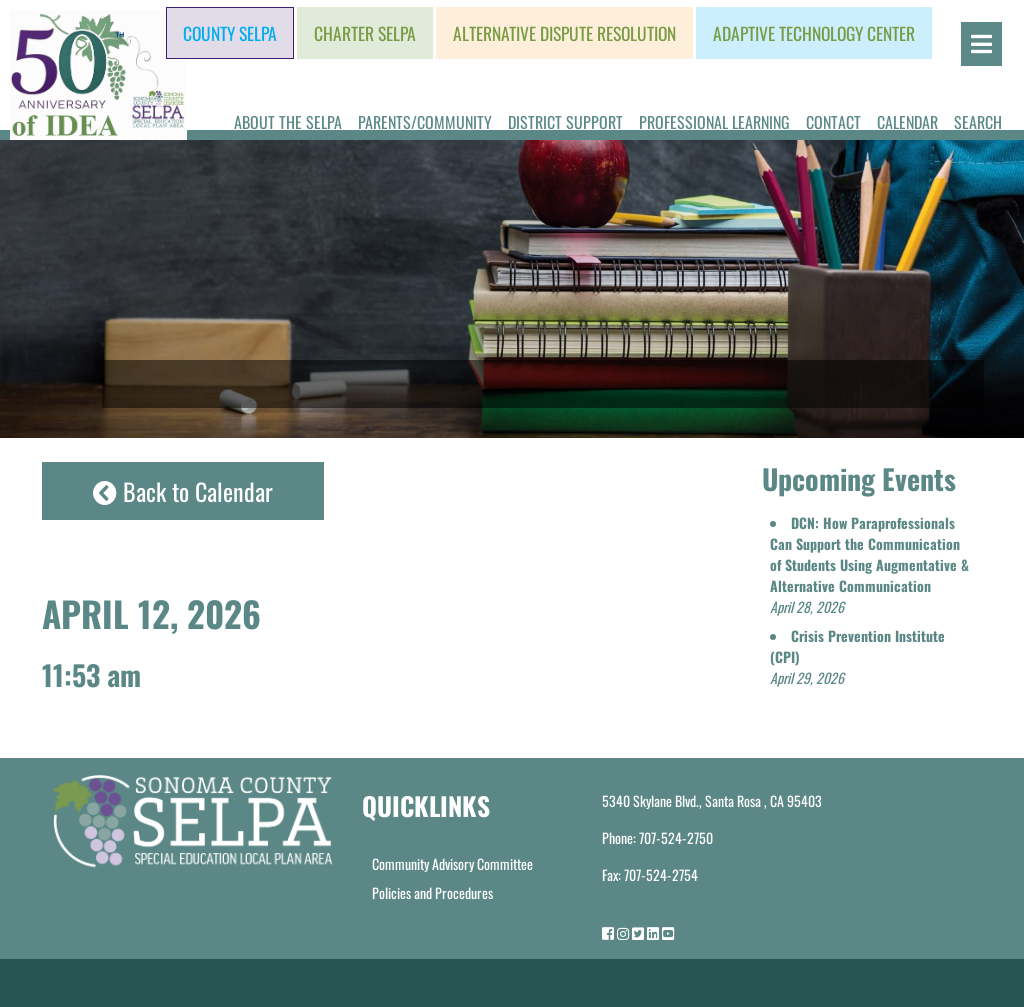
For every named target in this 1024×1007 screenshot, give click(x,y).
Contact (833, 122)
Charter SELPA (365, 33)
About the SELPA (288, 122)
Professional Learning (714, 122)
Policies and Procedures (432, 892)
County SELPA (230, 33)
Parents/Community (425, 122)
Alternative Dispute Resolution (564, 33)
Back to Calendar (183, 491)
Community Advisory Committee (452, 863)
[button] (869, 564)
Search (978, 122)
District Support (565, 122)
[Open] (981, 44)
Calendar (907, 122)
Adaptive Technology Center (814, 33)
